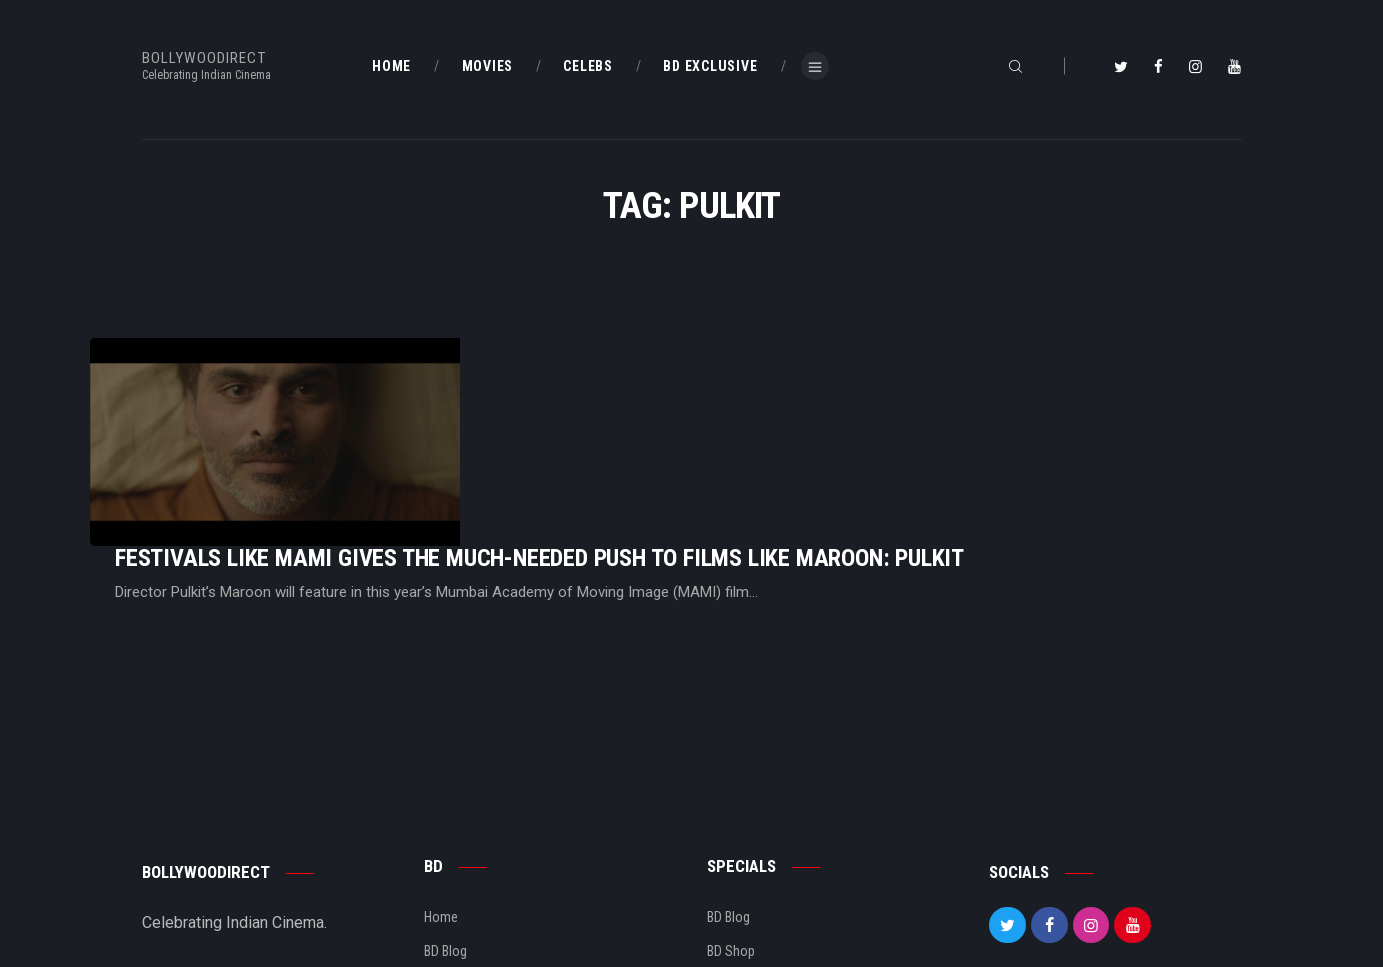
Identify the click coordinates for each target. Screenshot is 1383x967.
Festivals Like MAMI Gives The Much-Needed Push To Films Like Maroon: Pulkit (789, 392)
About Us (450, 861)
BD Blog (445, 827)
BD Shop (731, 827)
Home (441, 793)
